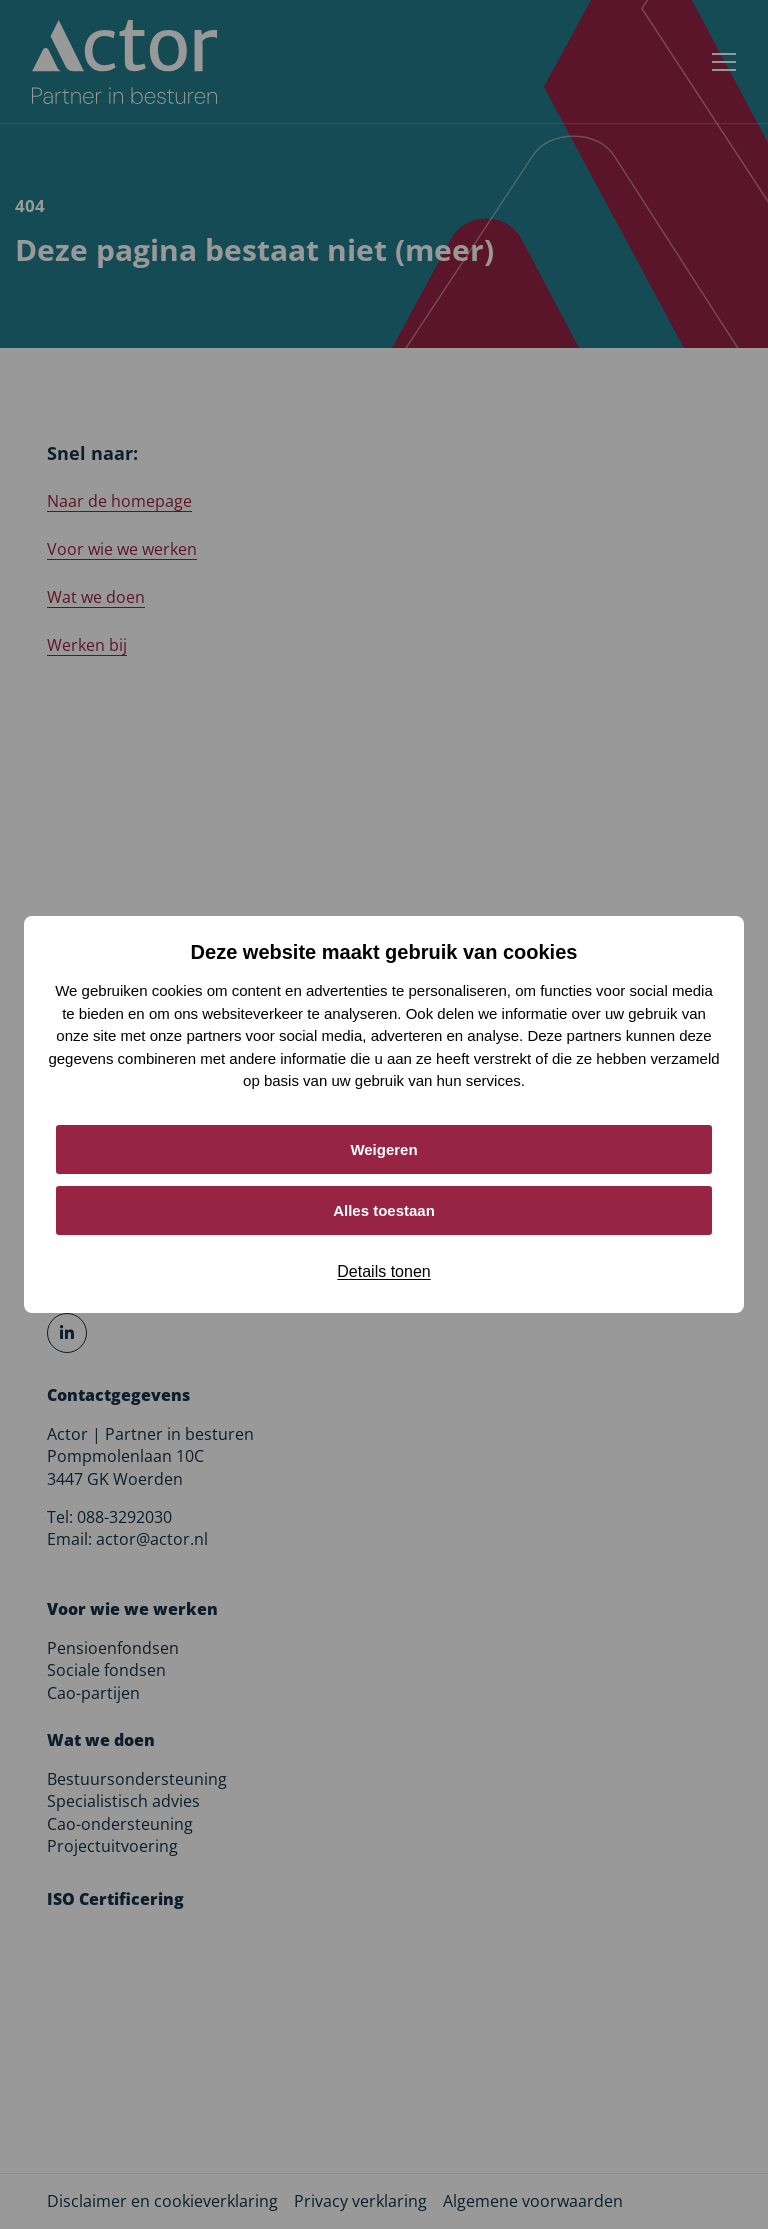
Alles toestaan (384, 1210)
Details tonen (383, 1271)
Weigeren (383, 1149)
